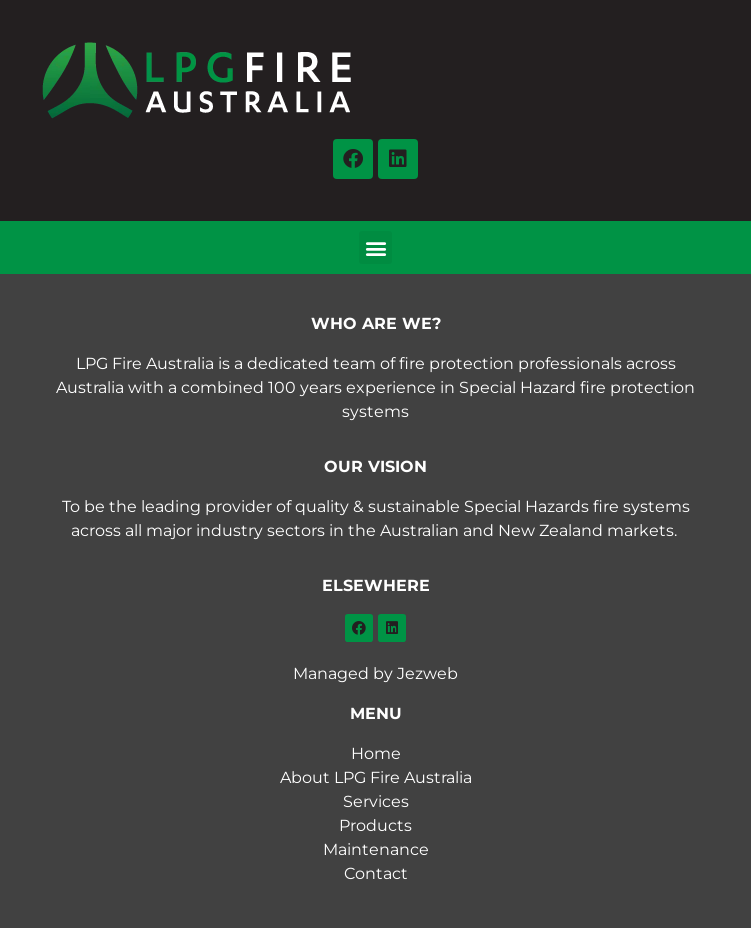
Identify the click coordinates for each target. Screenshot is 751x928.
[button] (375, 247)
